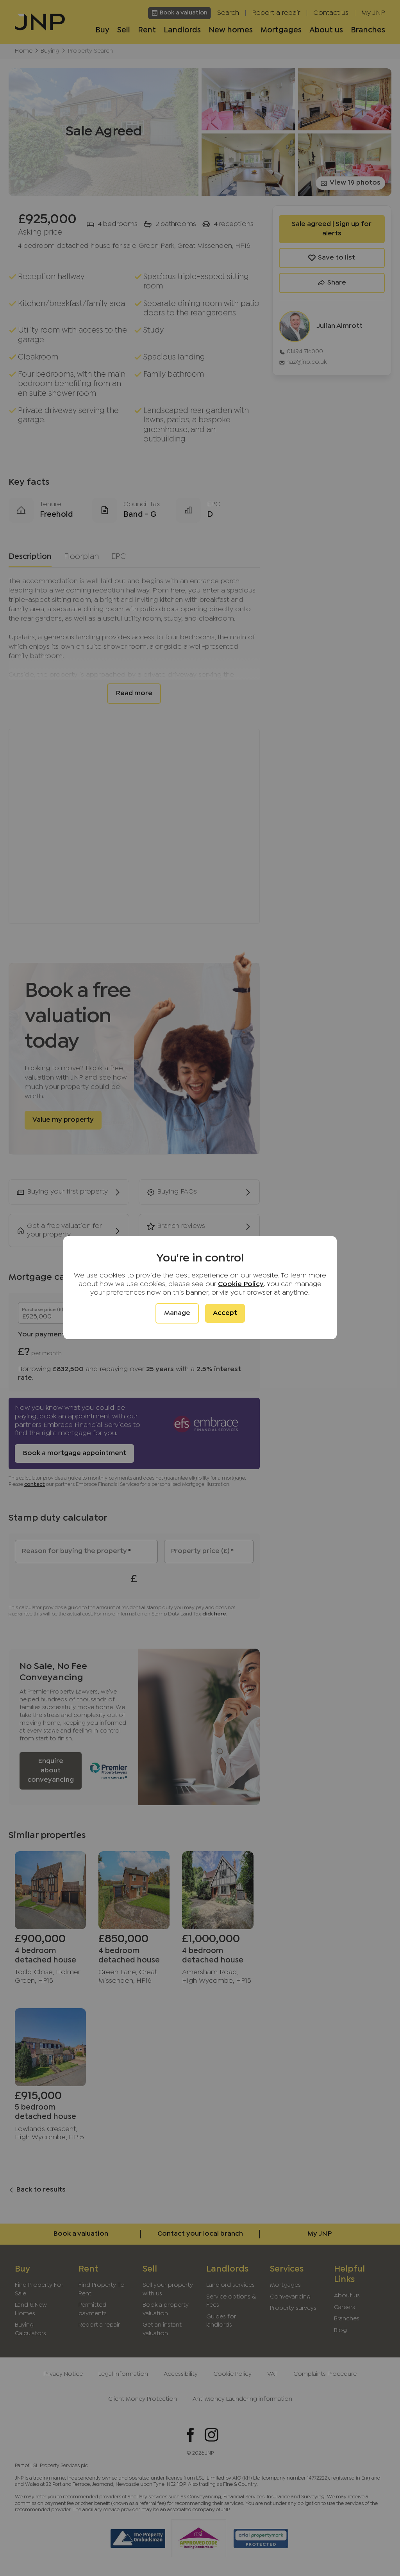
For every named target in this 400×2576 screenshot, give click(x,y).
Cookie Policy (241, 1284)
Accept (225, 1313)
